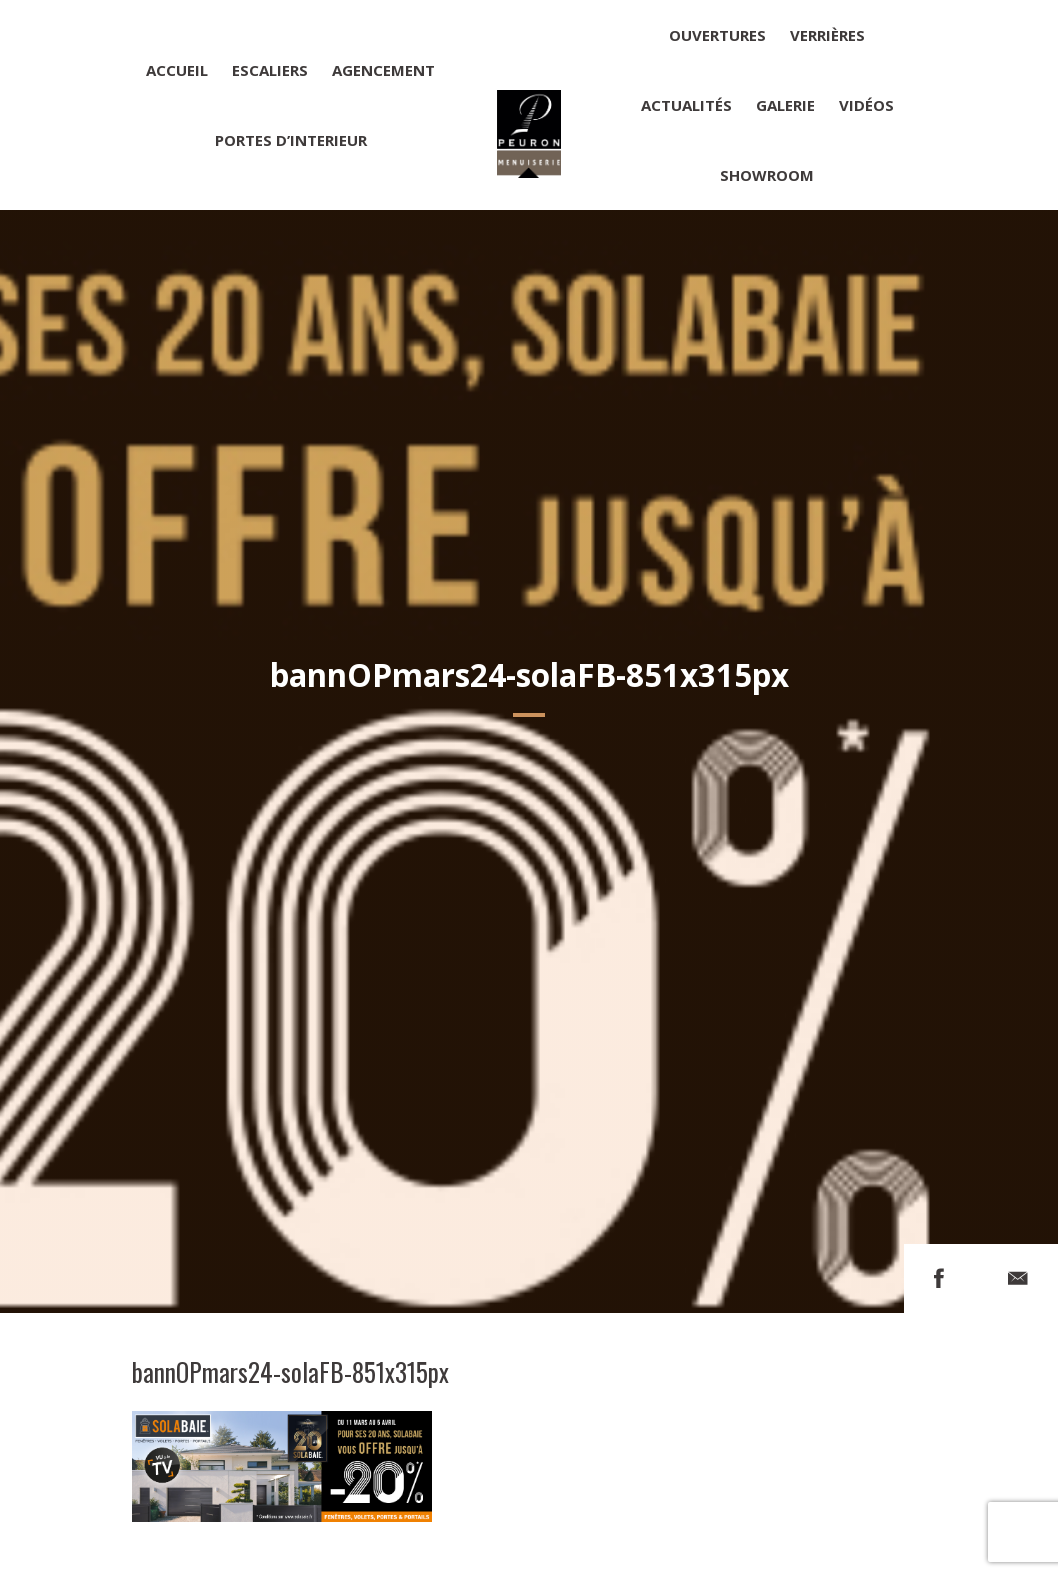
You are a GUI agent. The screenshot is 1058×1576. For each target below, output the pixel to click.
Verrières (827, 35)
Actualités (686, 105)
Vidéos (866, 105)
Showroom (767, 175)
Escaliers (270, 70)
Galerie (785, 105)
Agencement (383, 70)
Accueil (177, 70)
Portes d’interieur (291, 140)
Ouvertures (717, 35)
